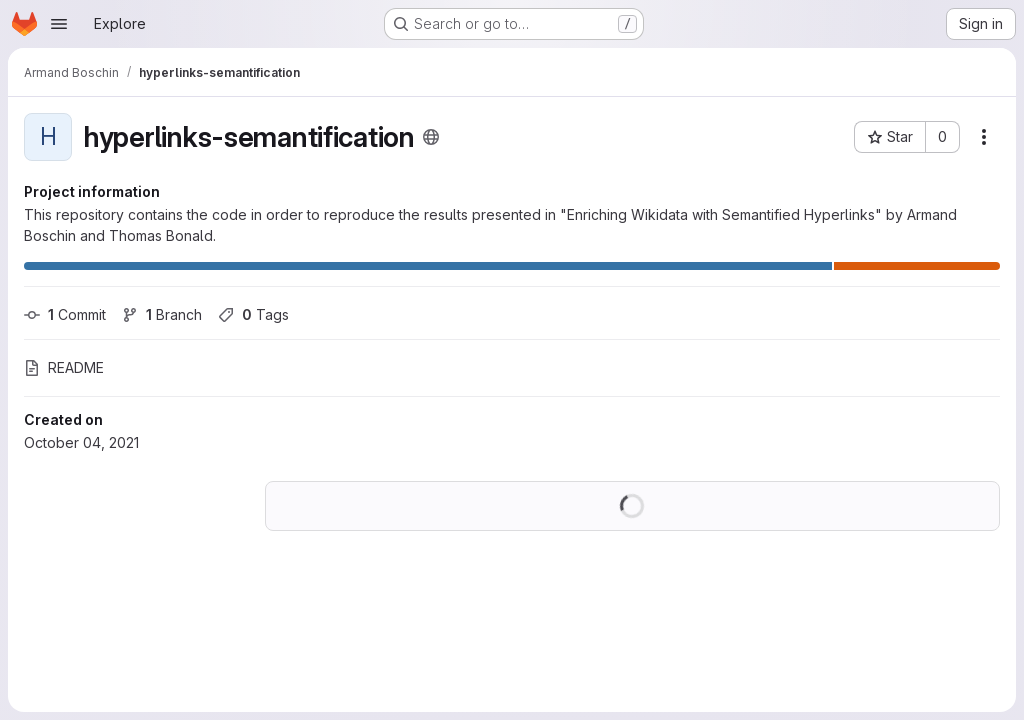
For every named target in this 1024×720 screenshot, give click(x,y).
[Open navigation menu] (59, 24)
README (64, 367)
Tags (253, 314)
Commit (65, 314)
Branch (162, 314)
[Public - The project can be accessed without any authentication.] (431, 137)
